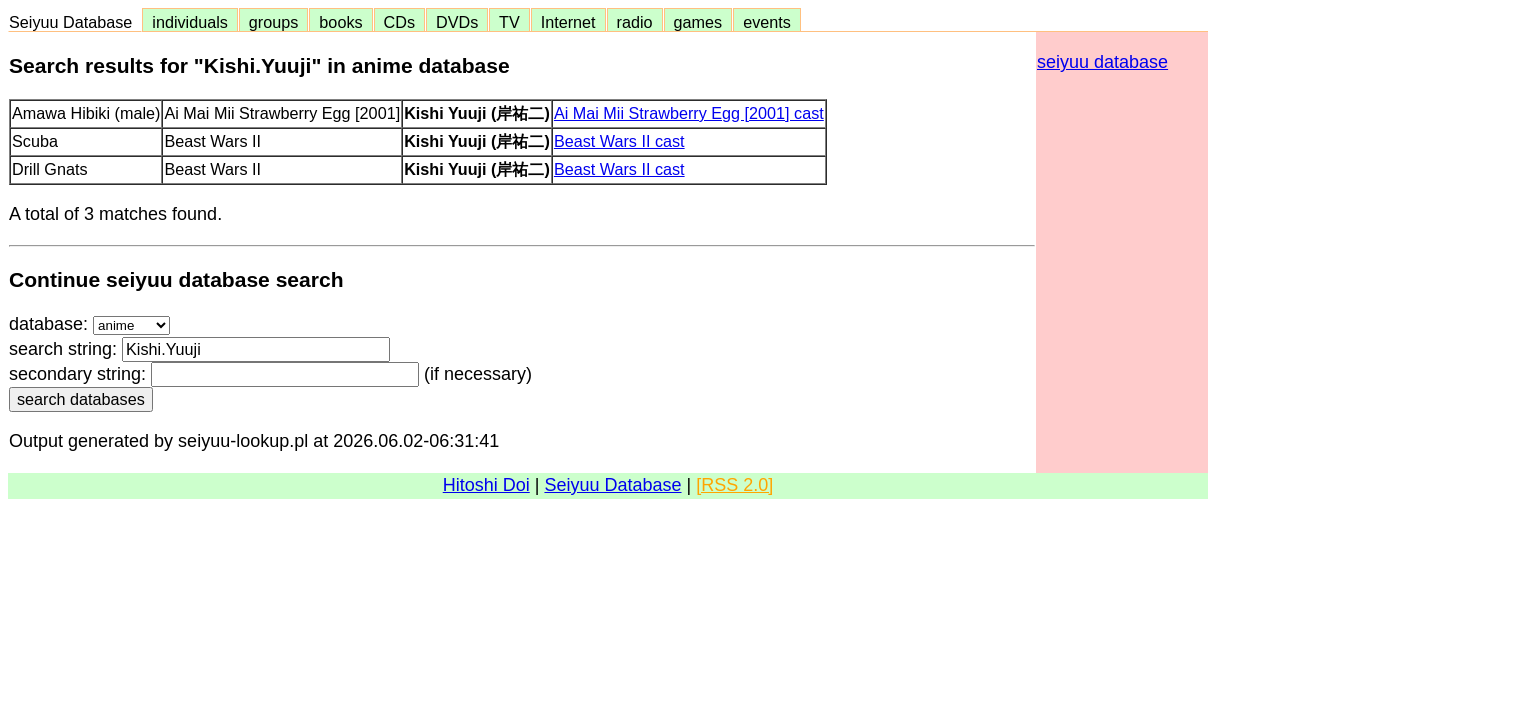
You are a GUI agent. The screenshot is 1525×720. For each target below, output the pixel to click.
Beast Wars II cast (619, 141)
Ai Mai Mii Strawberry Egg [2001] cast (689, 113)
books (340, 22)
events (767, 22)
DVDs (457, 22)
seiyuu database (1102, 62)
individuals (190, 22)
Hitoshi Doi (486, 485)
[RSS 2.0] (734, 485)
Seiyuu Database (75, 22)
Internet (568, 22)
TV (509, 22)
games (698, 22)
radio (635, 22)
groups (274, 22)
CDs (399, 22)
